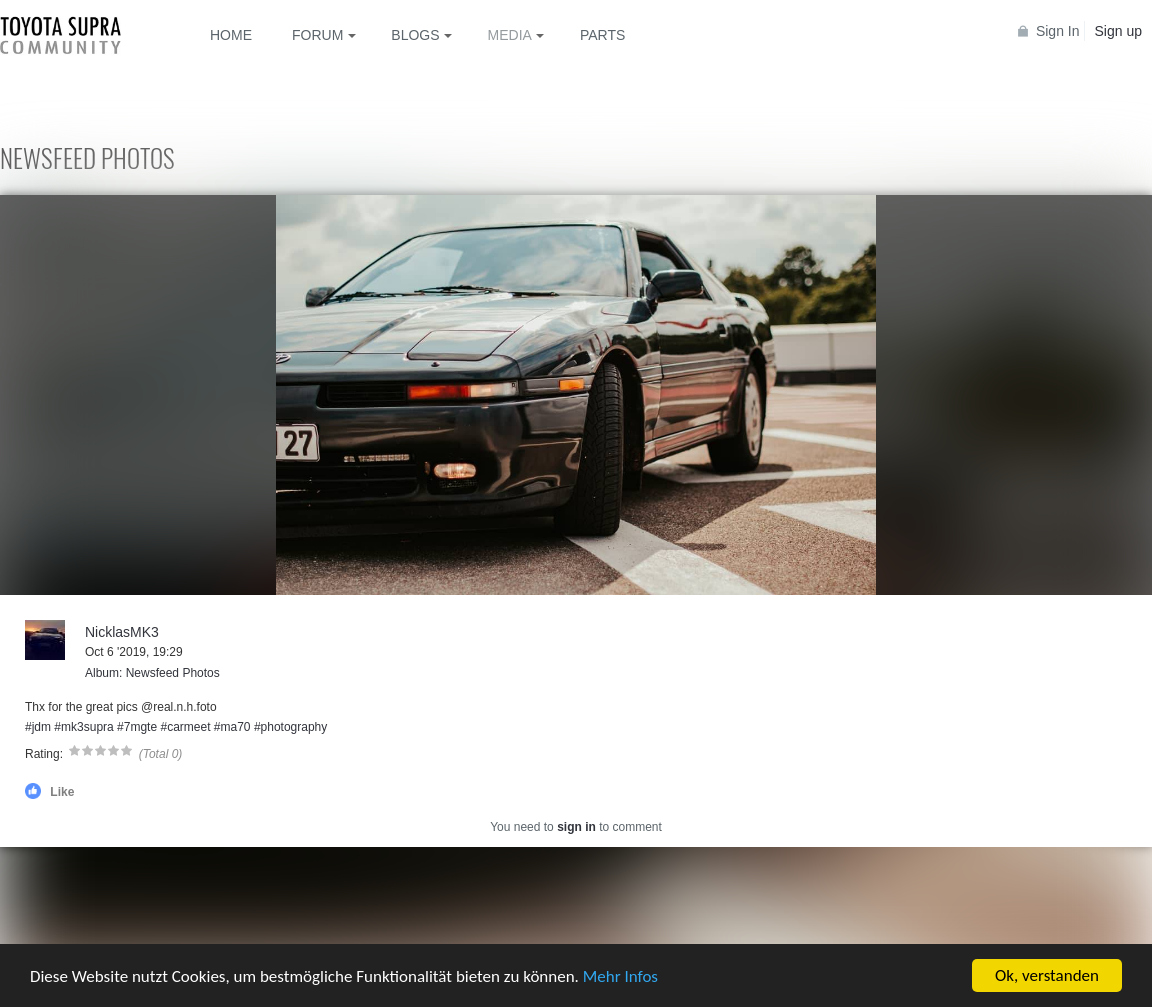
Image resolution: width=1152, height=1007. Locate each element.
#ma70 (232, 727)
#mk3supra (83, 727)
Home (231, 35)
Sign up (1118, 31)
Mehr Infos (620, 976)
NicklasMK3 (122, 632)
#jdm (38, 727)
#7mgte (137, 727)
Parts (602, 35)
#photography (290, 727)
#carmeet (185, 727)
